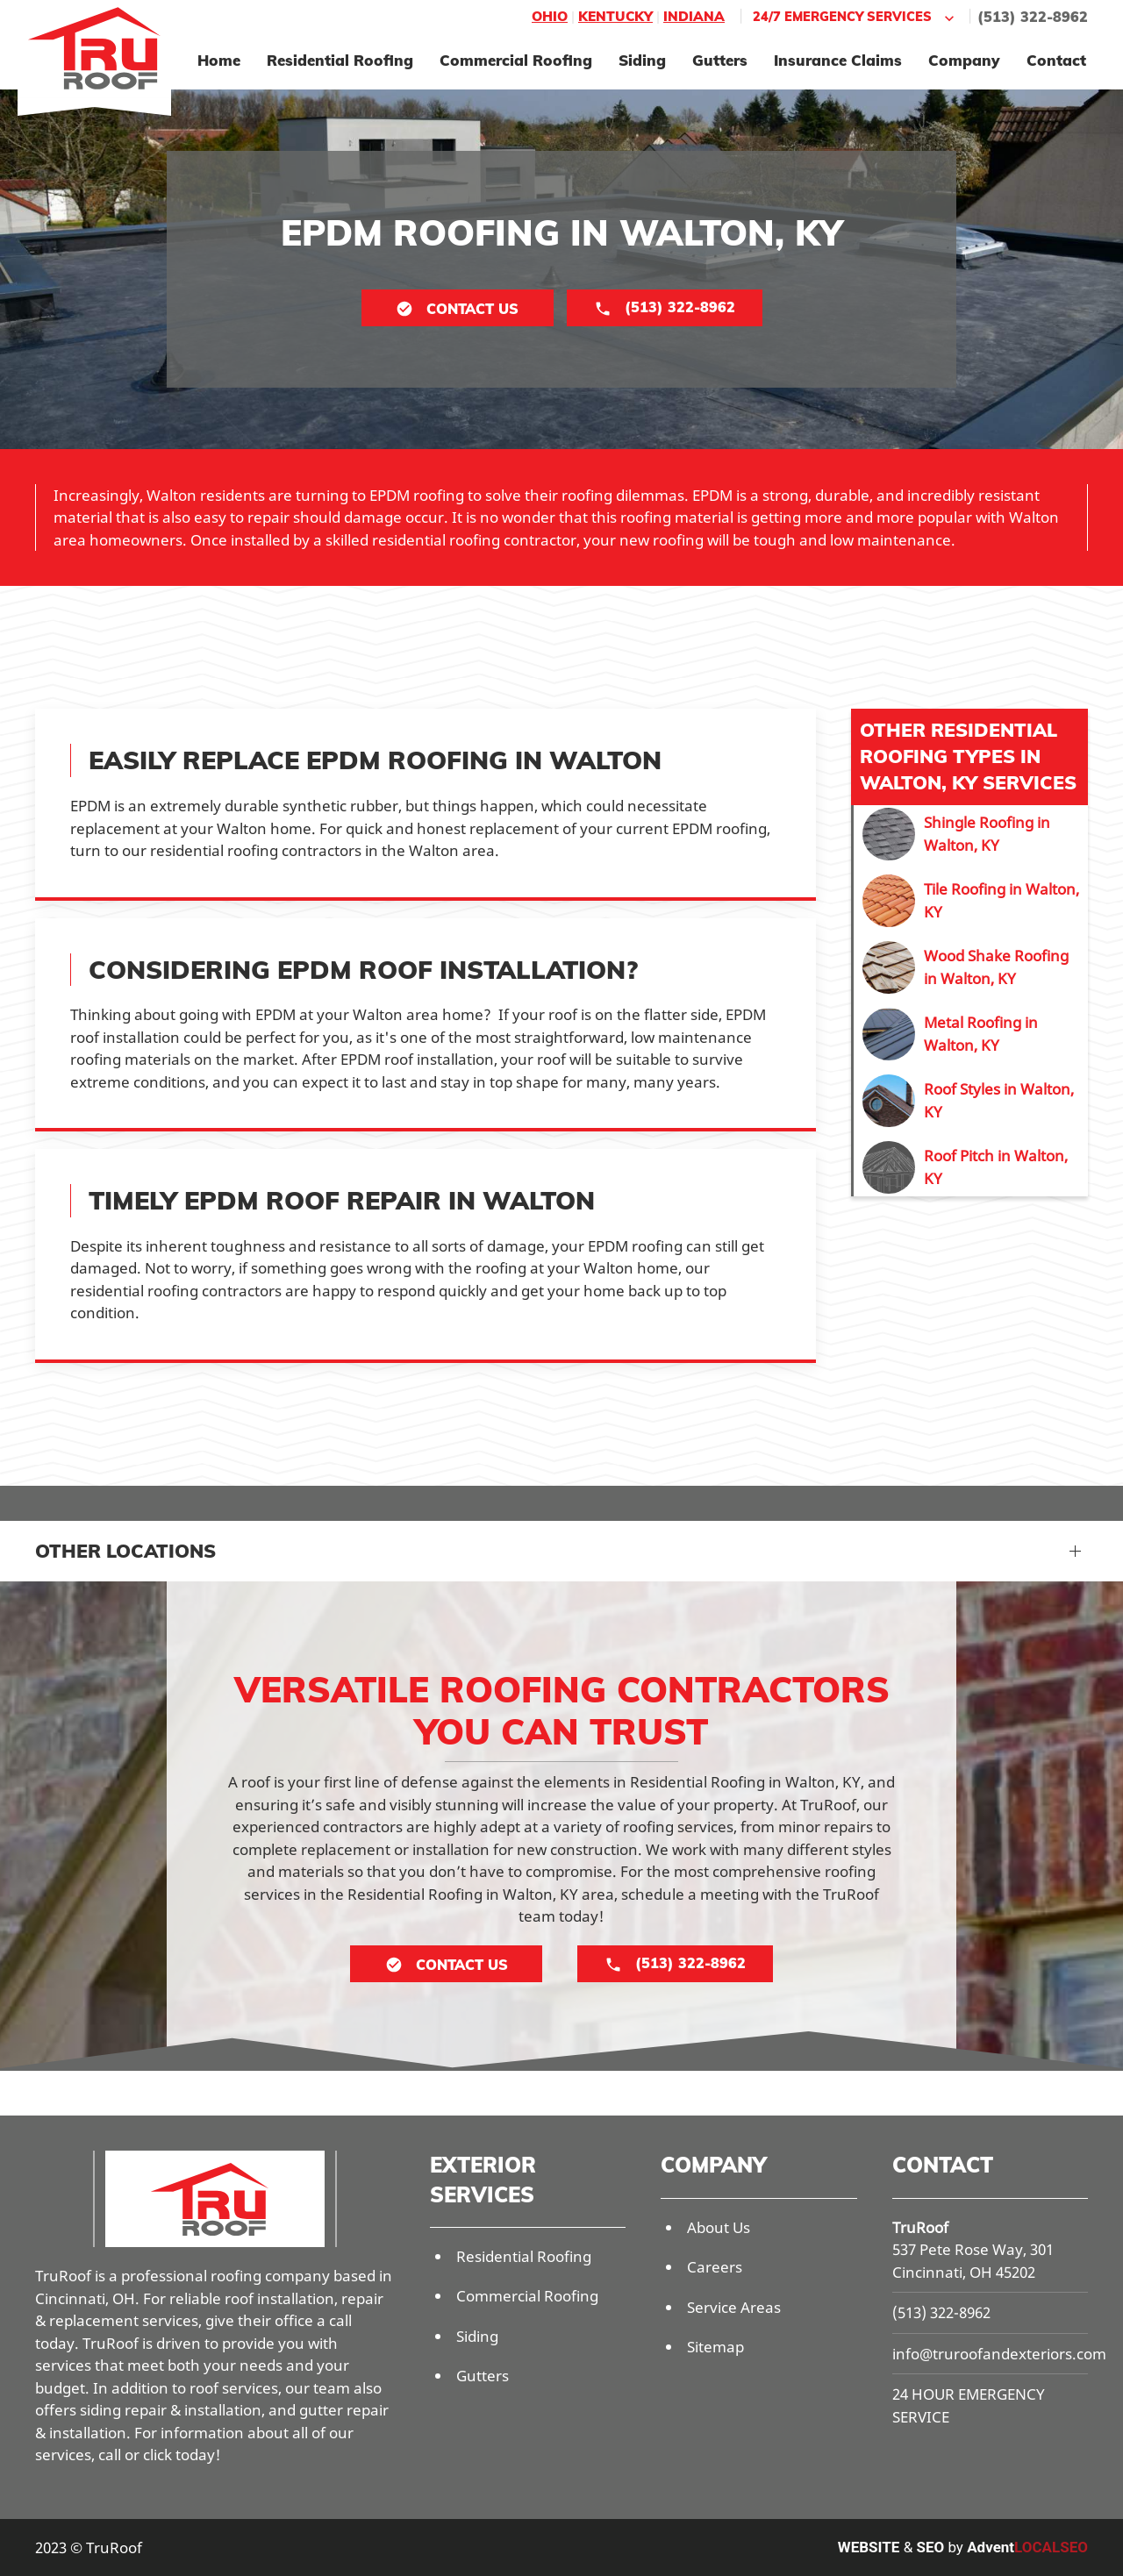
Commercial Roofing (516, 60)
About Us (718, 2227)
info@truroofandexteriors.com (999, 2354)
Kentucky (615, 16)
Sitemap (715, 2347)
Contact (1056, 60)
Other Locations (125, 1550)
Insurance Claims (838, 60)
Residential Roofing (340, 60)
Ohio (550, 16)
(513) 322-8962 (1032, 16)
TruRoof (920, 2227)
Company (964, 60)
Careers (714, 2267)
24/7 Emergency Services (855, 17)
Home (218, 60)
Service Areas (734, 2307)
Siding (642, 60)
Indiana (694, 16)
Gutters (719, 60)
